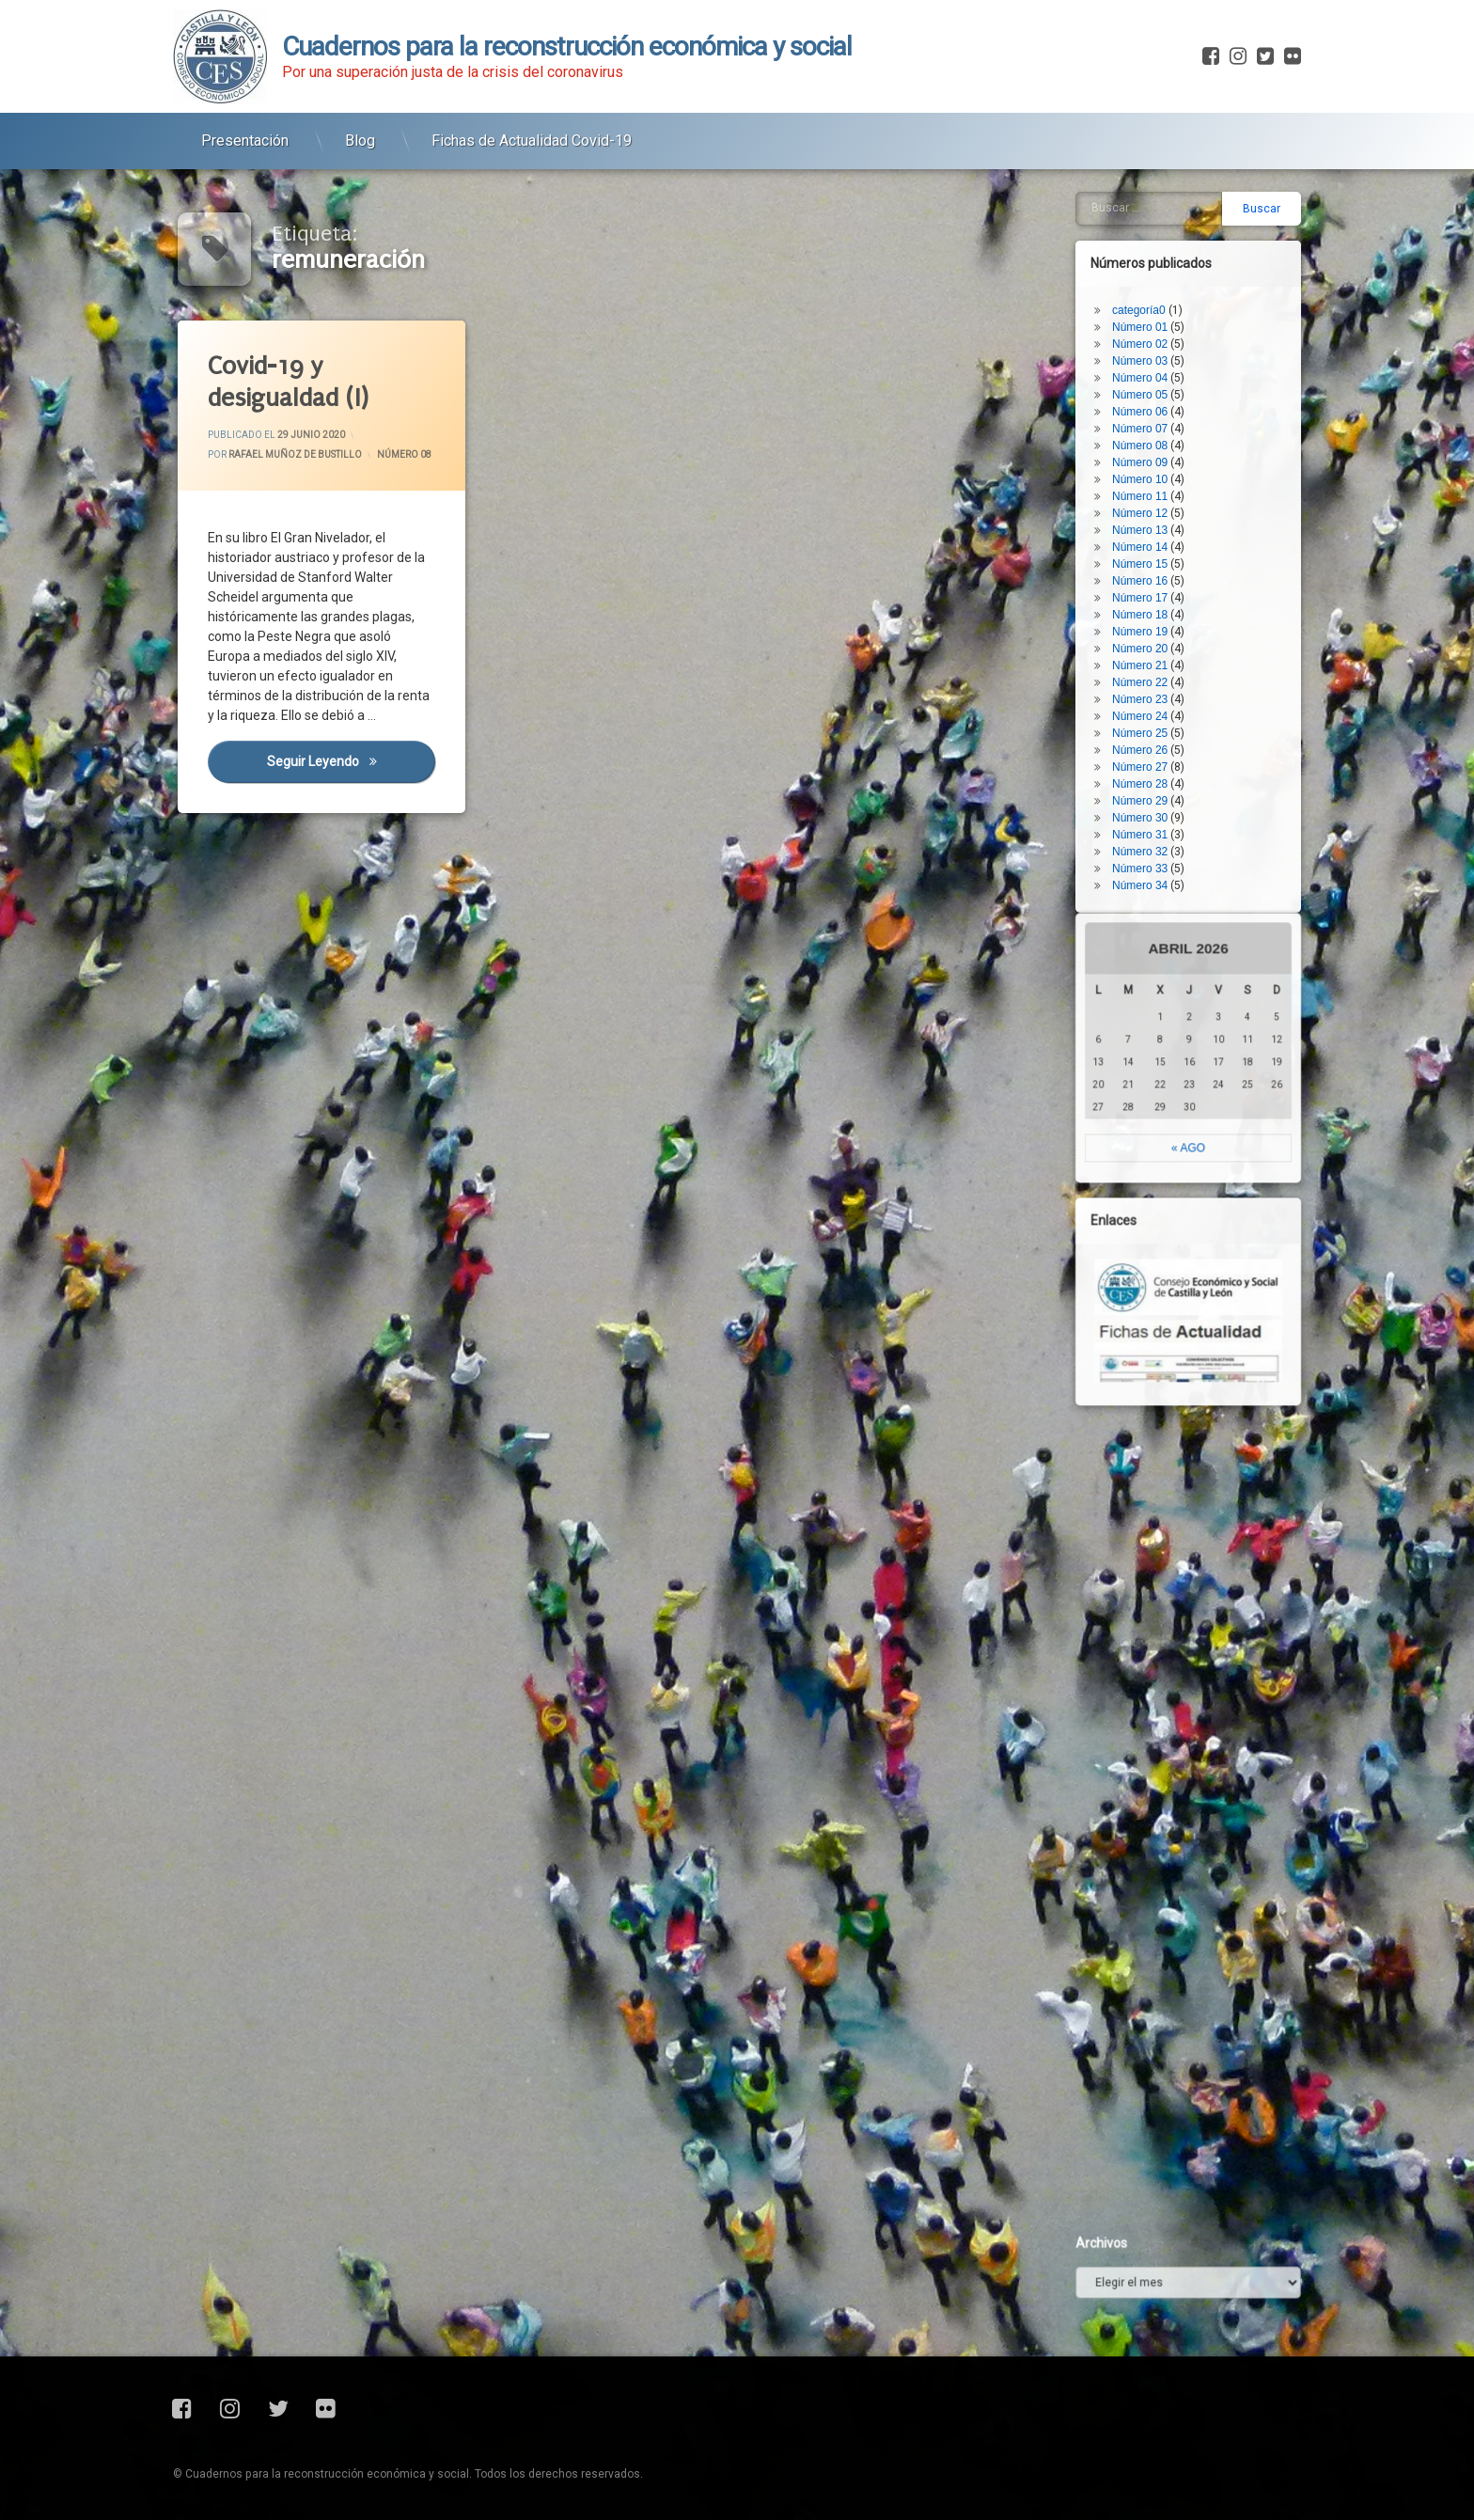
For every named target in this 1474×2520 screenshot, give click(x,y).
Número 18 (1174, 329)
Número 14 (1174, 261)
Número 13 (1174, 244)
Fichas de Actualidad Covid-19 (531, 115)
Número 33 (1174, 582)
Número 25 (1174, 447)
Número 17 (1174, 312)
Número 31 (1174, 549)
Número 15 (1174, 278)
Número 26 (1174, 464)
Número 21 (1174, 379)
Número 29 (1174, 515)
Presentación (245, 115)
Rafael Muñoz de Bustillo (294, 455)
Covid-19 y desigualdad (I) (288, 383)
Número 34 (1174, 599)
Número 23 (1174, 413)
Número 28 (1174, 498)
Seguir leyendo (351, 762)
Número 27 (1174, 481)
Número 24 (1174, 430)
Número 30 (1174, 532)
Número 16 (1174, 295)
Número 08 (404, 454)
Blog (360, 115)
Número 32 (1174, 565)
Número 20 (1174, 362)
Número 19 (1174, 345)
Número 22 (1174, 396)
